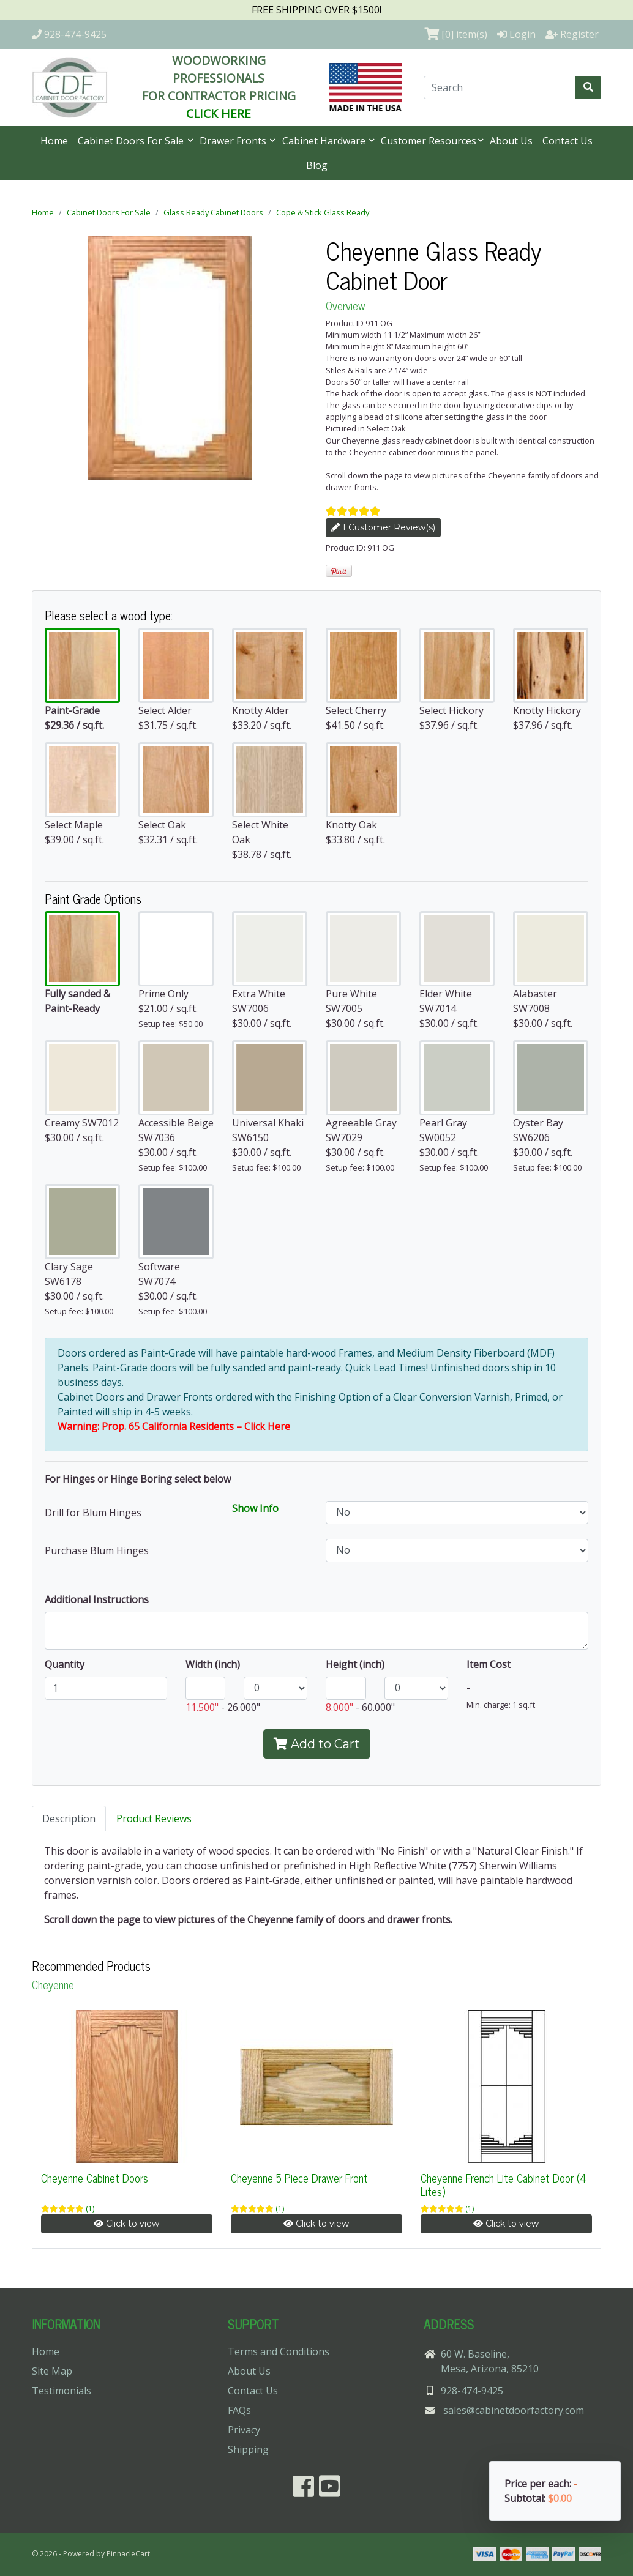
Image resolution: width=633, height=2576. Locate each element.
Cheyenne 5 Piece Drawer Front (299, 2177)
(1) (90, 2208)
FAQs (239, 2410)
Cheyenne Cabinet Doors (94, 2177)
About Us (511, 140)
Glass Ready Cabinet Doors (213, 212)
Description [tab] (69, 1818)
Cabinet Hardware (325, 140)
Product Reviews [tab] (154, 1818)
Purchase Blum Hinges (97, 1550)
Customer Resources (428, 140)
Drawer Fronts (234, 140)
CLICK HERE (218, 113)
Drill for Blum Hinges (93, 1512)
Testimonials (61, 2390)
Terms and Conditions (278, 2351)
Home (54, 140)
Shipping (248, 2449)
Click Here (267, 1426)
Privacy (244, 2429)
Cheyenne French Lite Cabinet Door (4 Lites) (503, 2184)
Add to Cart (317, 1744)
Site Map (52, 2371)
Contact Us (567, 140)
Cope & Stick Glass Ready (322, 212)
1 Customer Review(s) (383, 527)
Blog (317, 165)
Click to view (126, 2223)
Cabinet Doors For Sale (132, 140)
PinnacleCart (128, 2553)
